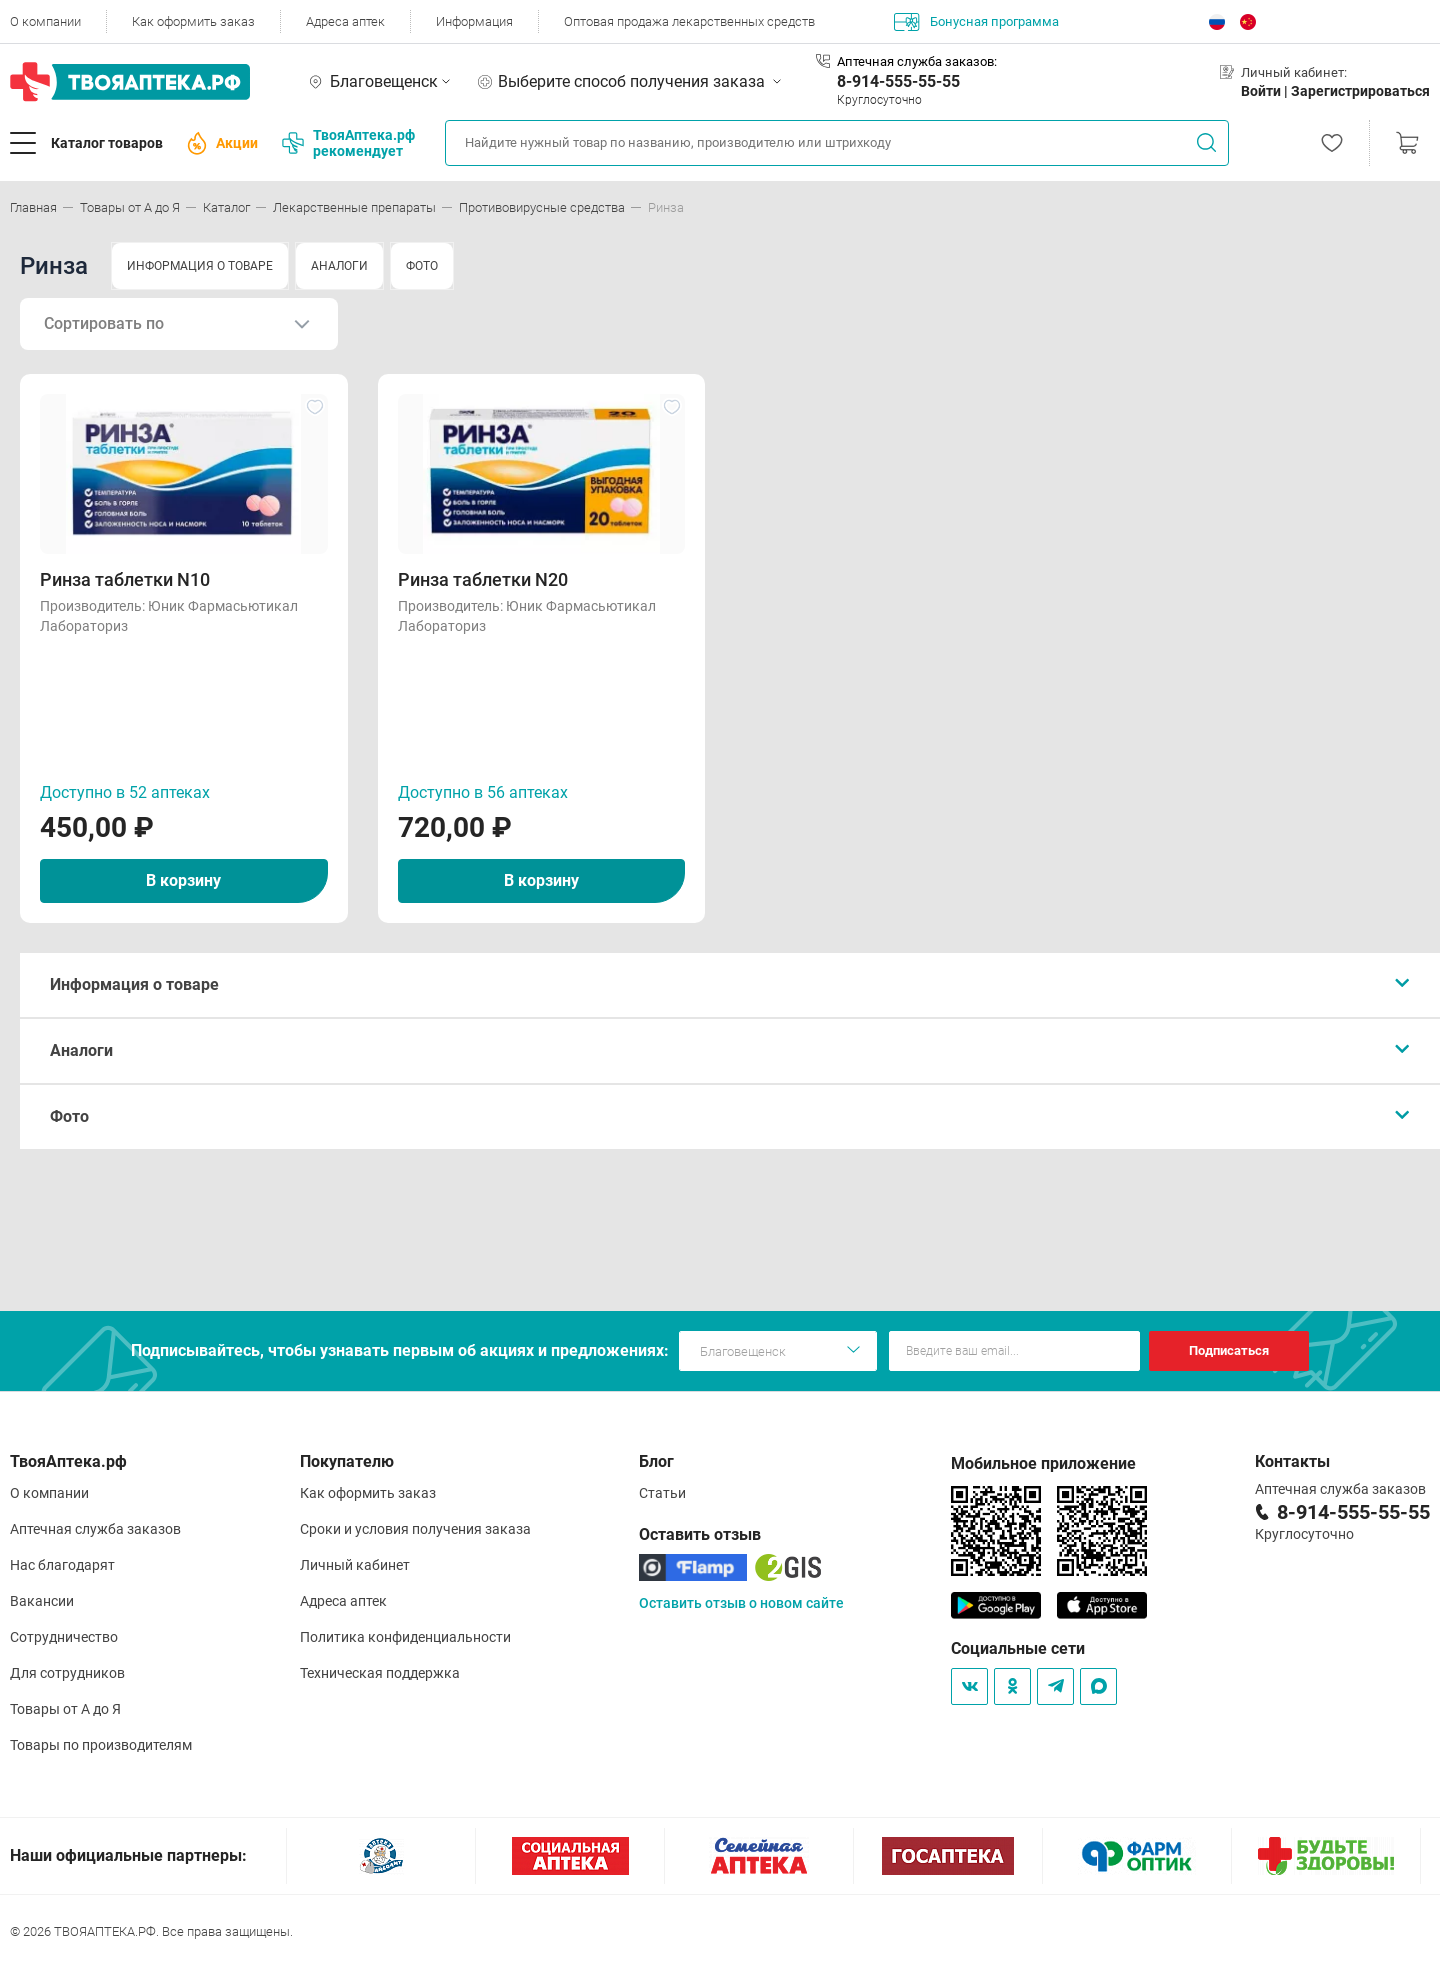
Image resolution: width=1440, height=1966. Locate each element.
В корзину (183, 880)
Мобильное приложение (1043, 1463)
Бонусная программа (976, 22)
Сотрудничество (64, 1637)
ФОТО (422, 266)
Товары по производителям (101, 1745)
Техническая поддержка (380, 1673)
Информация (474, 21)
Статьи (662, 1493)
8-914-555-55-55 (898, 81)
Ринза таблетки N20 (483, 579)
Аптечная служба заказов (95, 1529)
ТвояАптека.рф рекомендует (348, 143)
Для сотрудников (67, 1673)
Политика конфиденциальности (405, 1637)
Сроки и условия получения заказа (415, 1529)
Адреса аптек (345, 21)
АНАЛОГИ (339, 266)
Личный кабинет (355, 1565)
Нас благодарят (62, 1565)
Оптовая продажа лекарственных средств (689, 21)
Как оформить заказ (193, 21)
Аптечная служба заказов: (917, 61)
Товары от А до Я (65, 1709)
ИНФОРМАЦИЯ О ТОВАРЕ (200, 266)
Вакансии (42, 1601)
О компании (45, 21)
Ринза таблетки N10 (125, 579)
